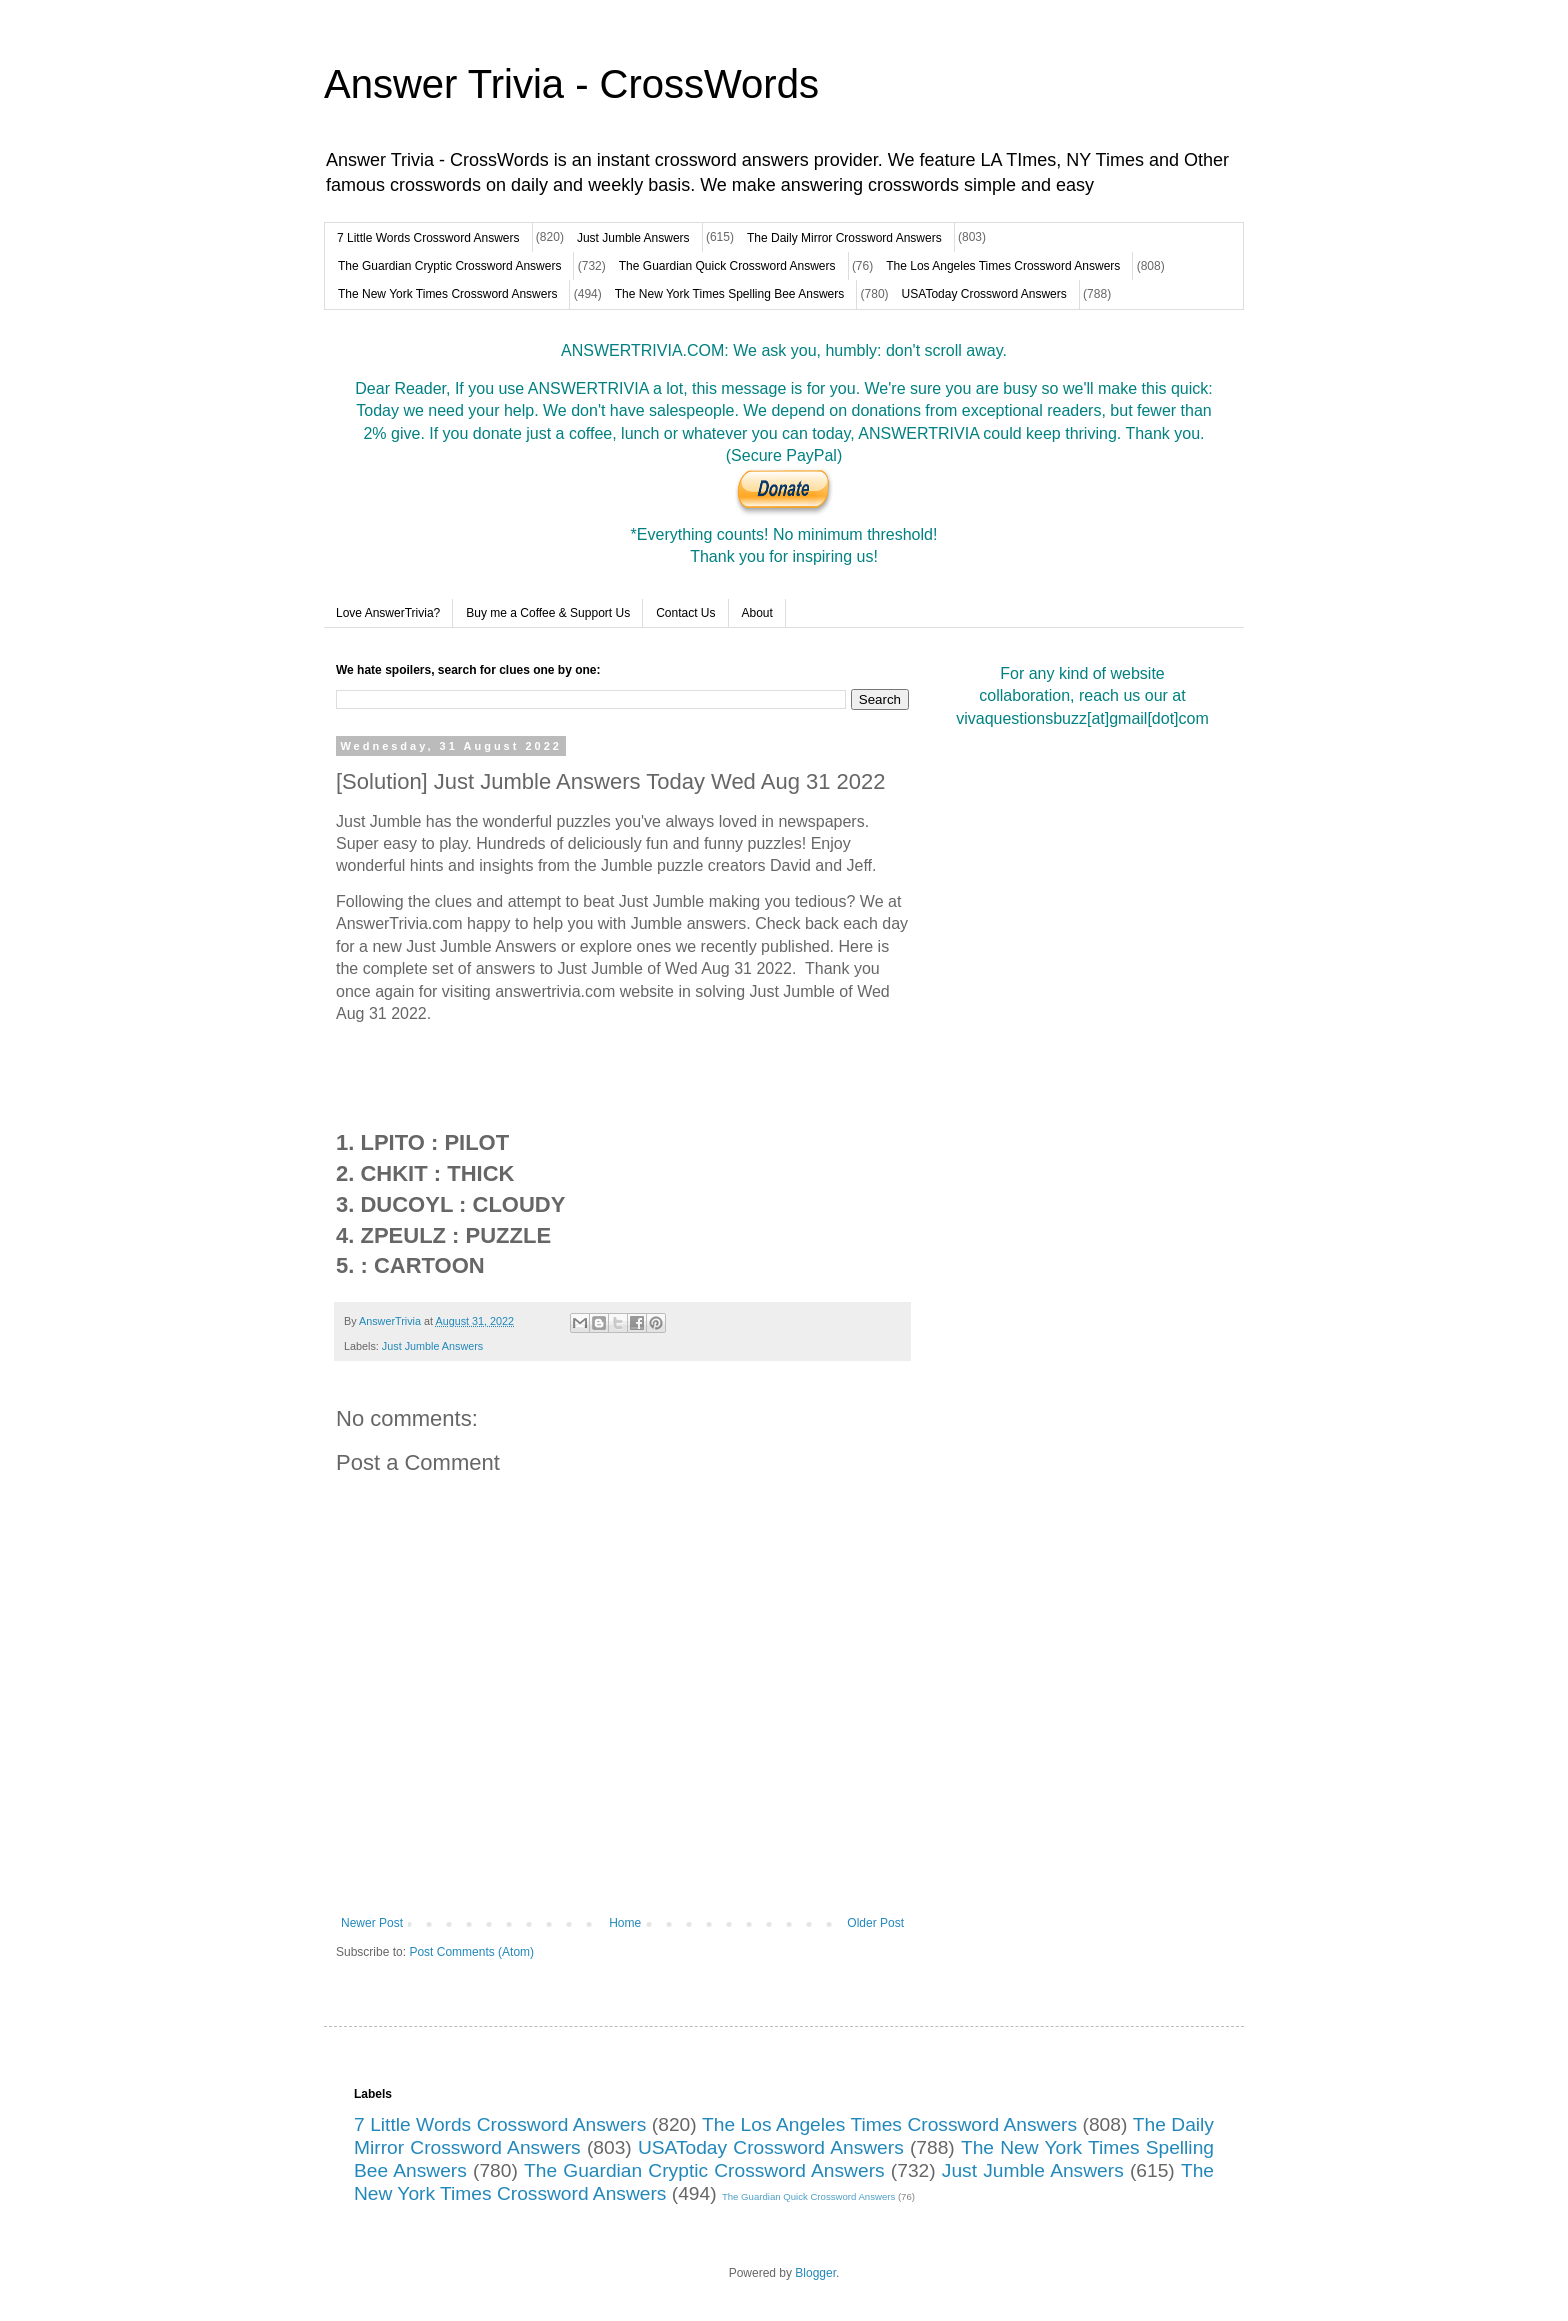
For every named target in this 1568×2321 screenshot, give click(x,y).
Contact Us (685, 613)
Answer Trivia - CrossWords (571, 84)
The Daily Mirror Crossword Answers (844, 238)
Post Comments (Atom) (471, 1952)
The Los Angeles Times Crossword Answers (1003, 266)
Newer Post (372, 1923)
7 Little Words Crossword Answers (428, 238)
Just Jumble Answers (633, 238)
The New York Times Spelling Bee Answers (729, 294)
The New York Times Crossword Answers (447, 294)
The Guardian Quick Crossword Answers (727, 266)
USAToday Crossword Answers (984, 294)
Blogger (815, 2273)
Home (625, 1923)
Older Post (875, 1923)
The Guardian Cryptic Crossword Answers (449, 266)
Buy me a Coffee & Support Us (548, 613)
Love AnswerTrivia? (388, 613)
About (757, 613)
